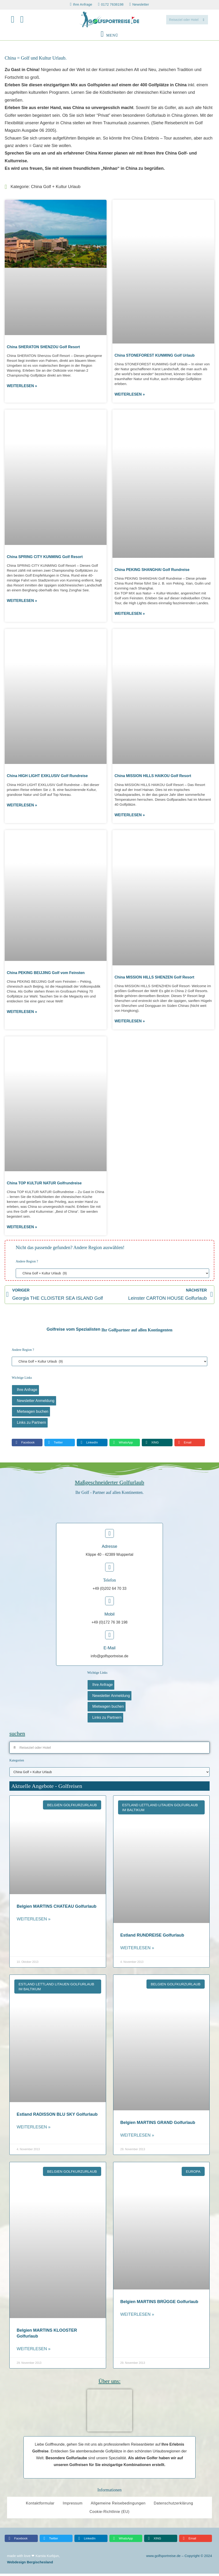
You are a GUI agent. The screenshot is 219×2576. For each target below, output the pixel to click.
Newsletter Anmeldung (35, 1403)
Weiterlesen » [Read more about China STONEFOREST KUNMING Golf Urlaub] (130, 397)
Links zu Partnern (31, 1425)
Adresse (109, 1548)
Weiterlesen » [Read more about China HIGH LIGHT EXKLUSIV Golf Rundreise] (22, 807)
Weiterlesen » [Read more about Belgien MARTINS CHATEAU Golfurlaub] (33, 1921)
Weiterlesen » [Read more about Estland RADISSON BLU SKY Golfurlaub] (33, 2129)
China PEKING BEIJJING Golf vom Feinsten (46, 975)
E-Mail (109, 1650)
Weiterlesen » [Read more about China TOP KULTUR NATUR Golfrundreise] (22, 1229)
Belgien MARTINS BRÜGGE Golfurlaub (159, 2304)
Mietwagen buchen (32, 1414)
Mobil (109, 1616)
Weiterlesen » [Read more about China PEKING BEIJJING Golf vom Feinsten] (22, 1014)
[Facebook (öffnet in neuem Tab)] (15, 20)
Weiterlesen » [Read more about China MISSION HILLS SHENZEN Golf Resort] (130, 1023)
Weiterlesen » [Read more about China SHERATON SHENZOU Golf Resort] (22, 388)
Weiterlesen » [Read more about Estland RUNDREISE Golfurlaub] (137, 1950)
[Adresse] (109, 1535)
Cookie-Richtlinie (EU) (109, 2514)
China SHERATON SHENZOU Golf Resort (43, 349)
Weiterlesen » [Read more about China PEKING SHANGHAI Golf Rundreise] (130, 616)
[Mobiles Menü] (109, 37)
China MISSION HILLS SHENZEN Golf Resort (154, 979)
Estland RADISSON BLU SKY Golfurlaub (57, 2116)
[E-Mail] (109, 1637)
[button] (27, 1445)
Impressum (73, 2506)
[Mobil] (109, 1603)
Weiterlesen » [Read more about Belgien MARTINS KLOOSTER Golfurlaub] (33, 2351)
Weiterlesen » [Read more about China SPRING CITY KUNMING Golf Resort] (22, 603)
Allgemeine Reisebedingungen (118, 2506)
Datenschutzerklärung (173, 2506)
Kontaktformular (40, 2506)
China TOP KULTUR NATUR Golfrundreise (44, 1185)
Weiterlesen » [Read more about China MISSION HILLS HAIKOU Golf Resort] (130, 817)
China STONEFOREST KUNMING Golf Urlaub (155, 357)
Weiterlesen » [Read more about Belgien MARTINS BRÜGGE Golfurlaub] (137, 2316)
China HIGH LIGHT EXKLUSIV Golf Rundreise (47, 778)
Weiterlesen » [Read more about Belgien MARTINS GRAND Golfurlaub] (137, 2137)
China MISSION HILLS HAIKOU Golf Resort (153, 778)
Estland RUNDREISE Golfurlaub (152, 1937)
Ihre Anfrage (27, 1392)
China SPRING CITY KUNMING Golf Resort (45, 559)
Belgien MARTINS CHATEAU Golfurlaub (56, 1908)
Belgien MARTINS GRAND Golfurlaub (157, 2125)
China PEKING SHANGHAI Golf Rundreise (152, 572)
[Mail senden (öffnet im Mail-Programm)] (25, 20)
